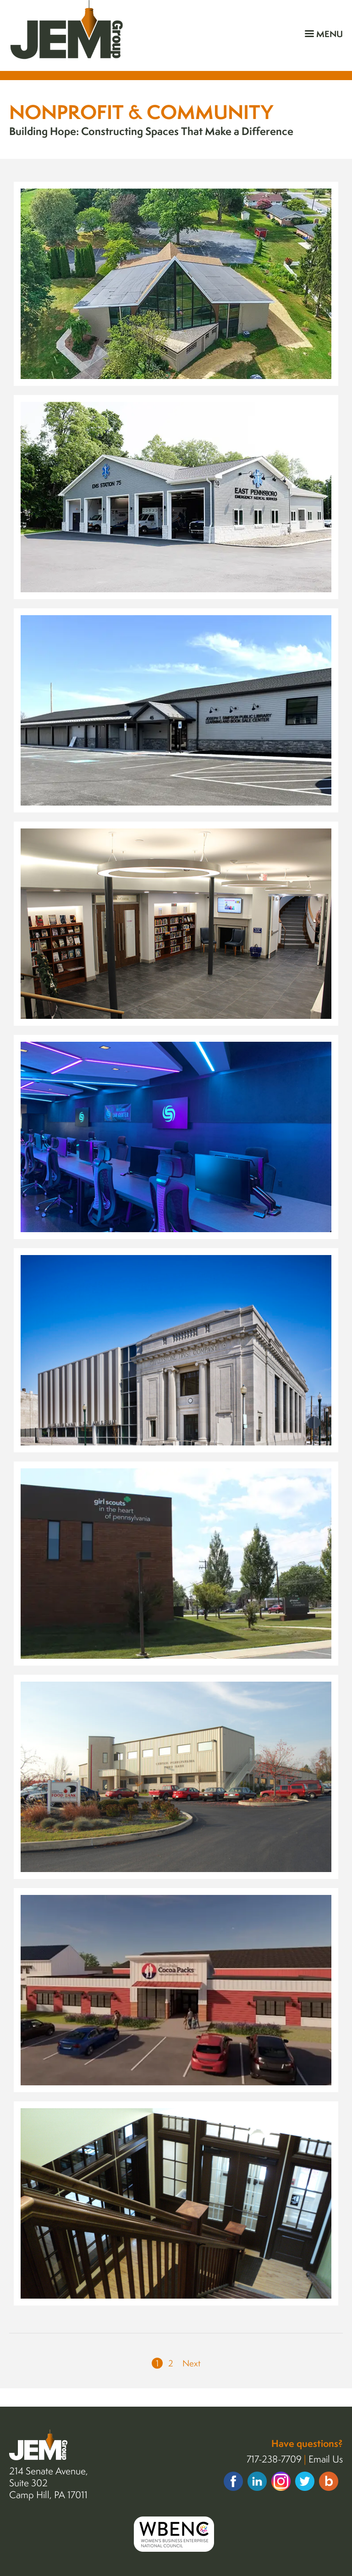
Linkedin (257, 2481)
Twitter (304, 2481)
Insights (328, 2481)
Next (191, 2363)
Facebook (233, 2481)
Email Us (325, 2459)
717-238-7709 (274, 2459)
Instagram (281, 2481)
